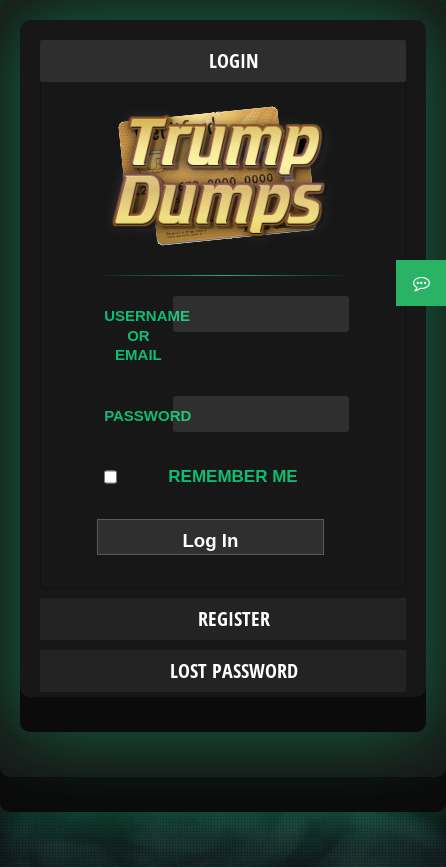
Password (138, 415)
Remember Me (201, 477)
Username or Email (138, 335)
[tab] (223, 61)
